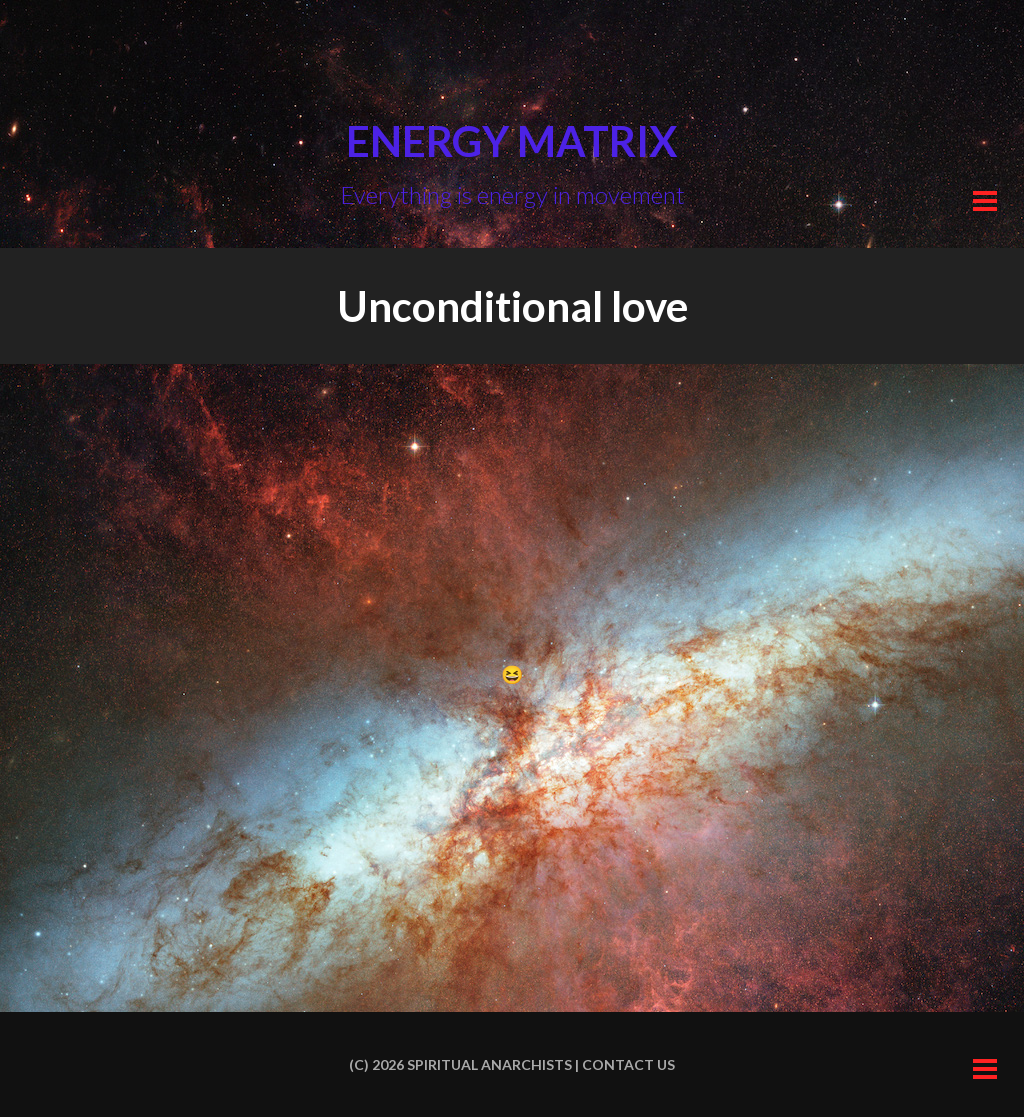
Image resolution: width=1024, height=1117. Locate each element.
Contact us (628, 1064)
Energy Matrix (512, 141)
